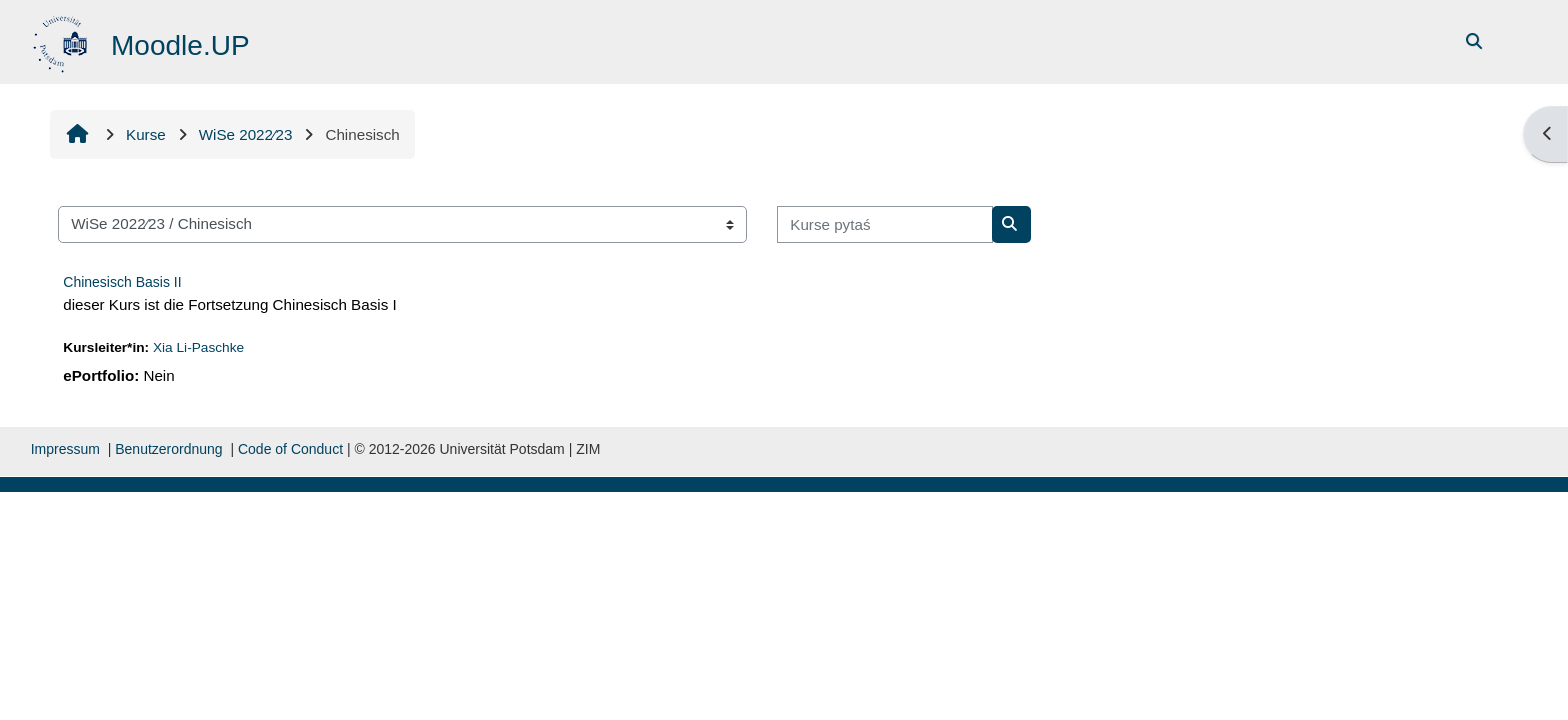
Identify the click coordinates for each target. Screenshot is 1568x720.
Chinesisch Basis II (122, 282)
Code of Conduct (290, 449)
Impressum (65, 449)
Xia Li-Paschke (198, 347)
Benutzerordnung (168, 449)
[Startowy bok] (62, 40)
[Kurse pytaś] (885, 224)
